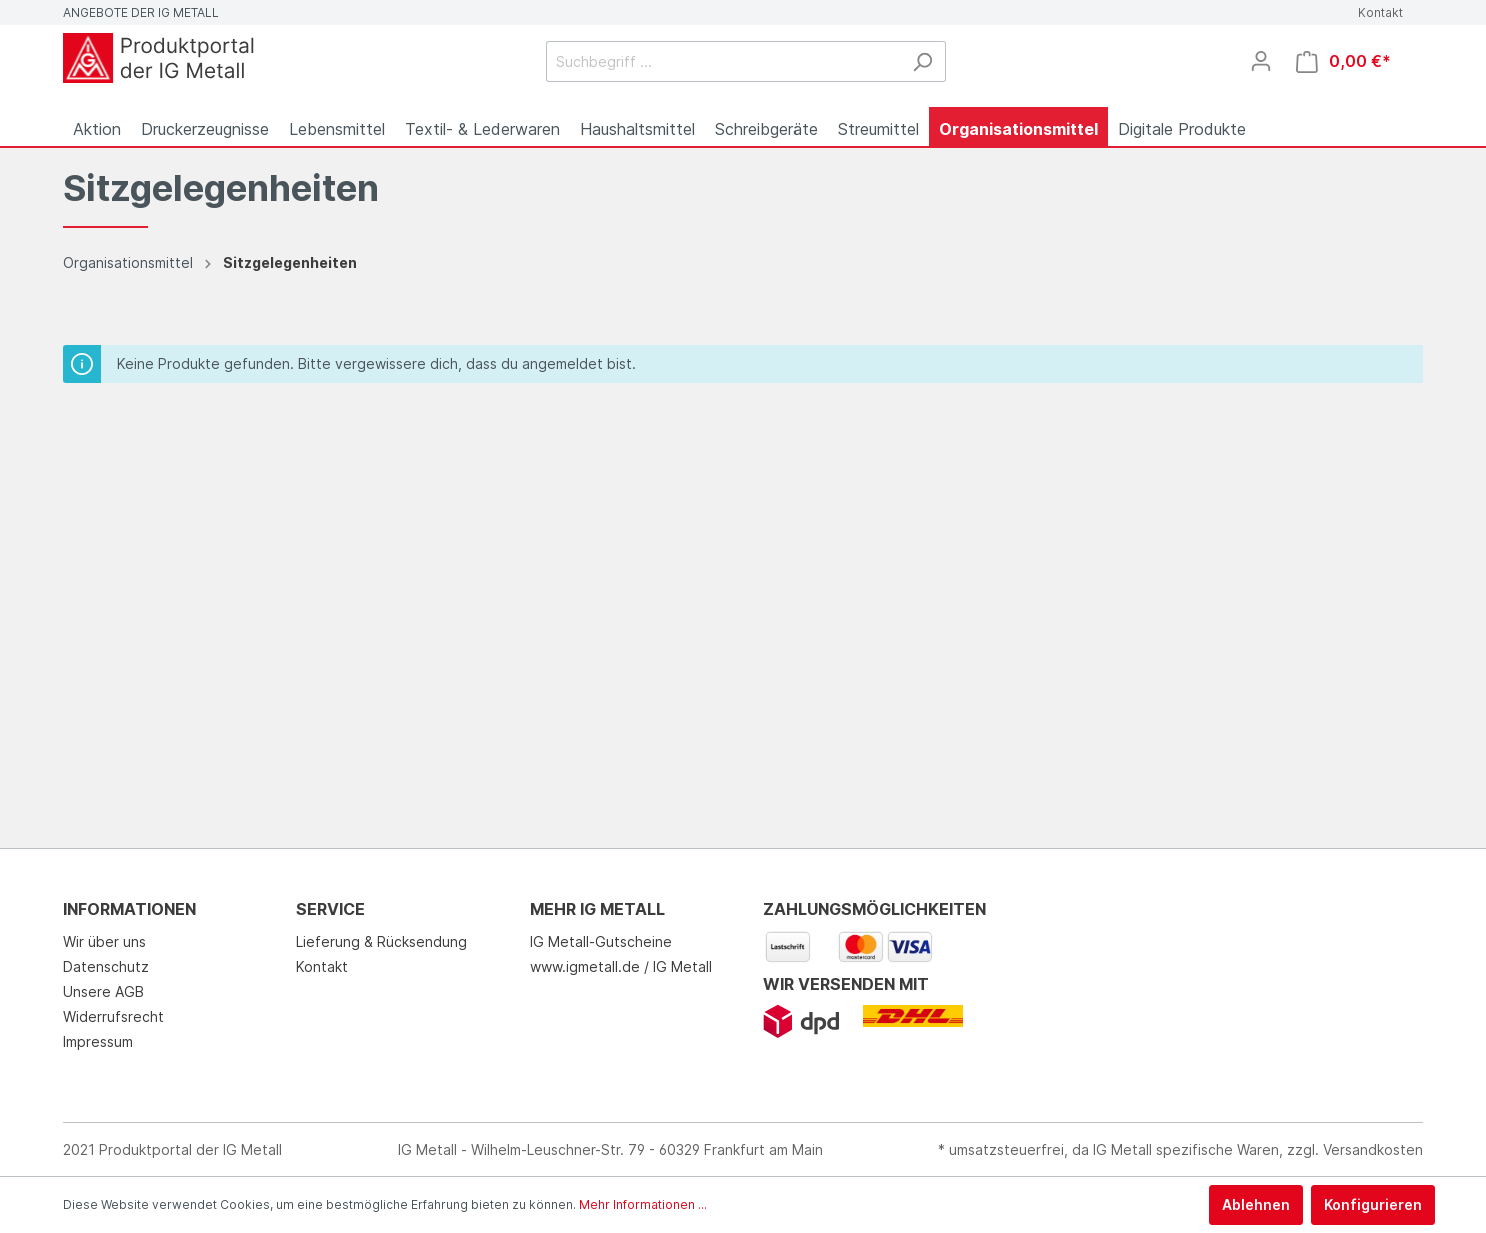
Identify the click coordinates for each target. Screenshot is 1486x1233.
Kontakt (1380, 12)
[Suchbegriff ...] (723, 61)
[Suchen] (922, 61)
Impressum (98, 1041)
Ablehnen (1256, 1204)
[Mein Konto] (1261, 61)
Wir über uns (104, 941)
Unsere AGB (103, 991)
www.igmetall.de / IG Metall (621, 966)
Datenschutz (106, 966)
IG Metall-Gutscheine (601, 941)
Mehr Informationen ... (643, 1204)
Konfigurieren (1373, 1204)
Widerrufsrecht (113, 1016)
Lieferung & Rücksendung (381, 941)
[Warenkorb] (1343, 61)
